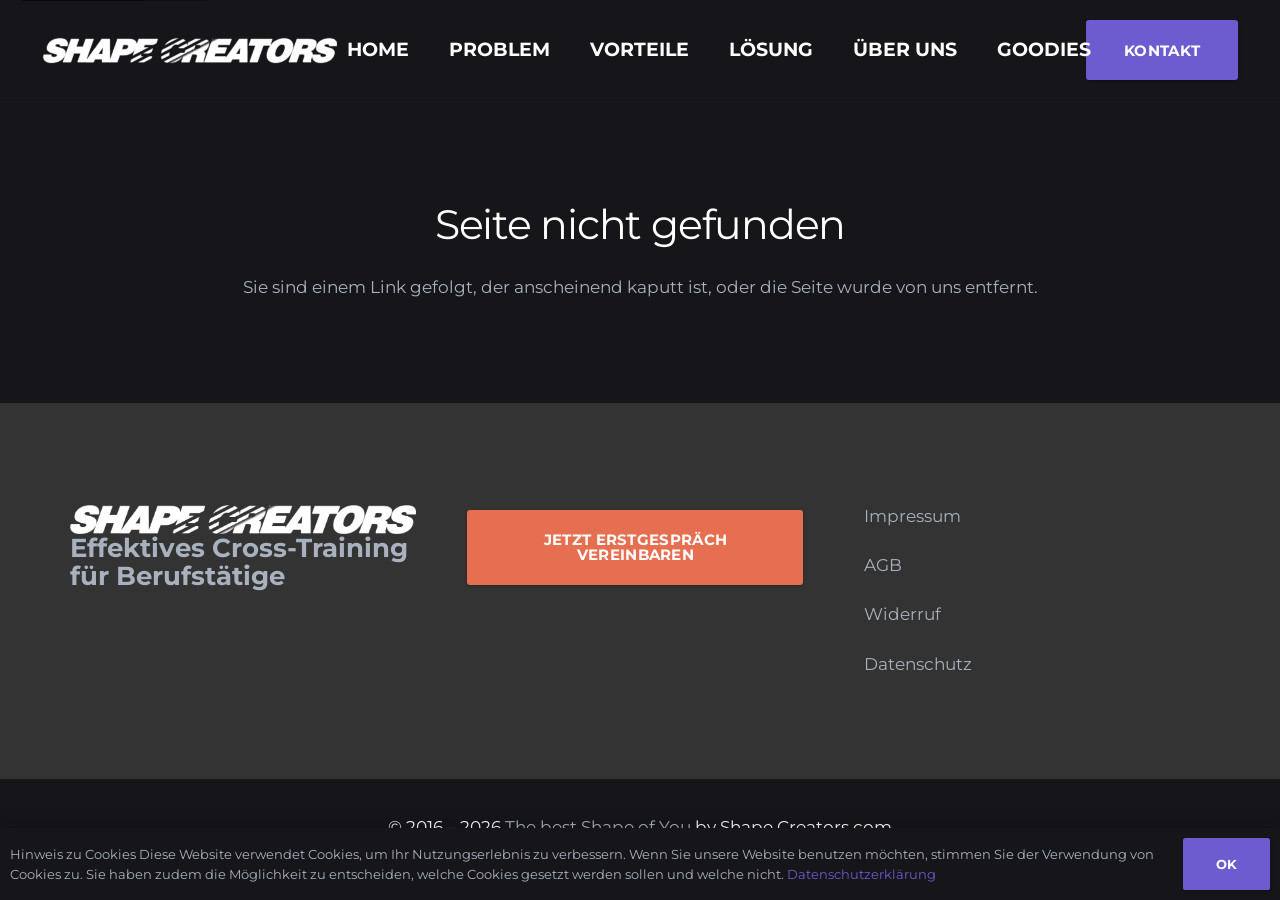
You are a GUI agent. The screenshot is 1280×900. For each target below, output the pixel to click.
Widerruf (902, 614)
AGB (883, 565)
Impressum (912, 516)
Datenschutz (918, 664)
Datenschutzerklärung (861, 874)
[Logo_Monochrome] (190, 50)
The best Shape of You (598, 827)
